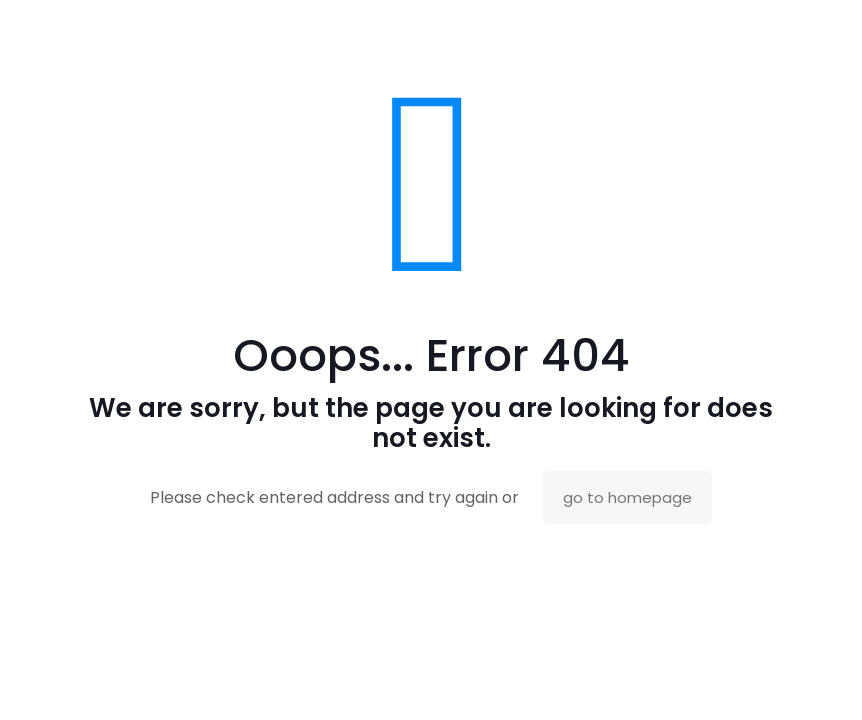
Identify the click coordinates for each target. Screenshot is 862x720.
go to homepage (627, 497)
